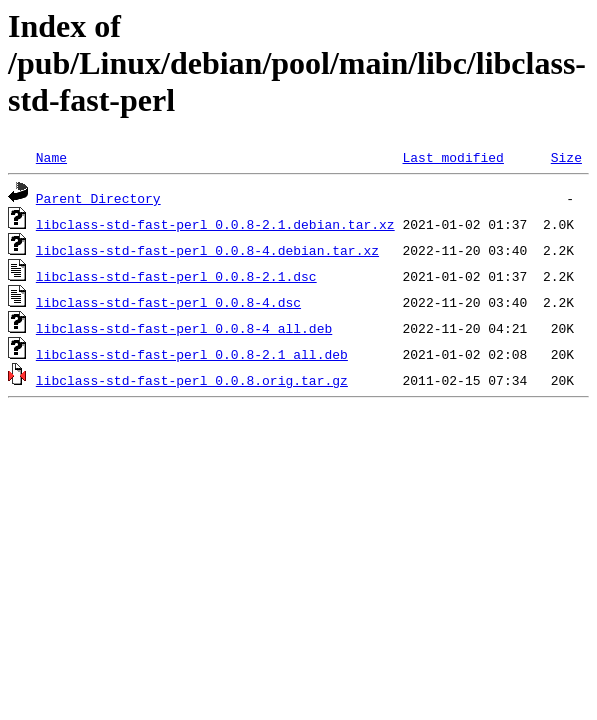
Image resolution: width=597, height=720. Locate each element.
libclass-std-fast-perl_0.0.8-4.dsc (168, 302)
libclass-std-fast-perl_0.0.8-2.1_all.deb (192, 354)
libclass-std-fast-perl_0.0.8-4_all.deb (184, 328)
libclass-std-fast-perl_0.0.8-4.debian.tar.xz (207, 250)
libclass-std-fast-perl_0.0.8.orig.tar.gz (192, 380)
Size (566, 157)
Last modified (452, 157)
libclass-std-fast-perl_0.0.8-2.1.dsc (176, 276)
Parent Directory (98, 198)
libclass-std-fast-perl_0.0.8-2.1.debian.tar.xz (215, 224)
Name (51, 157)
